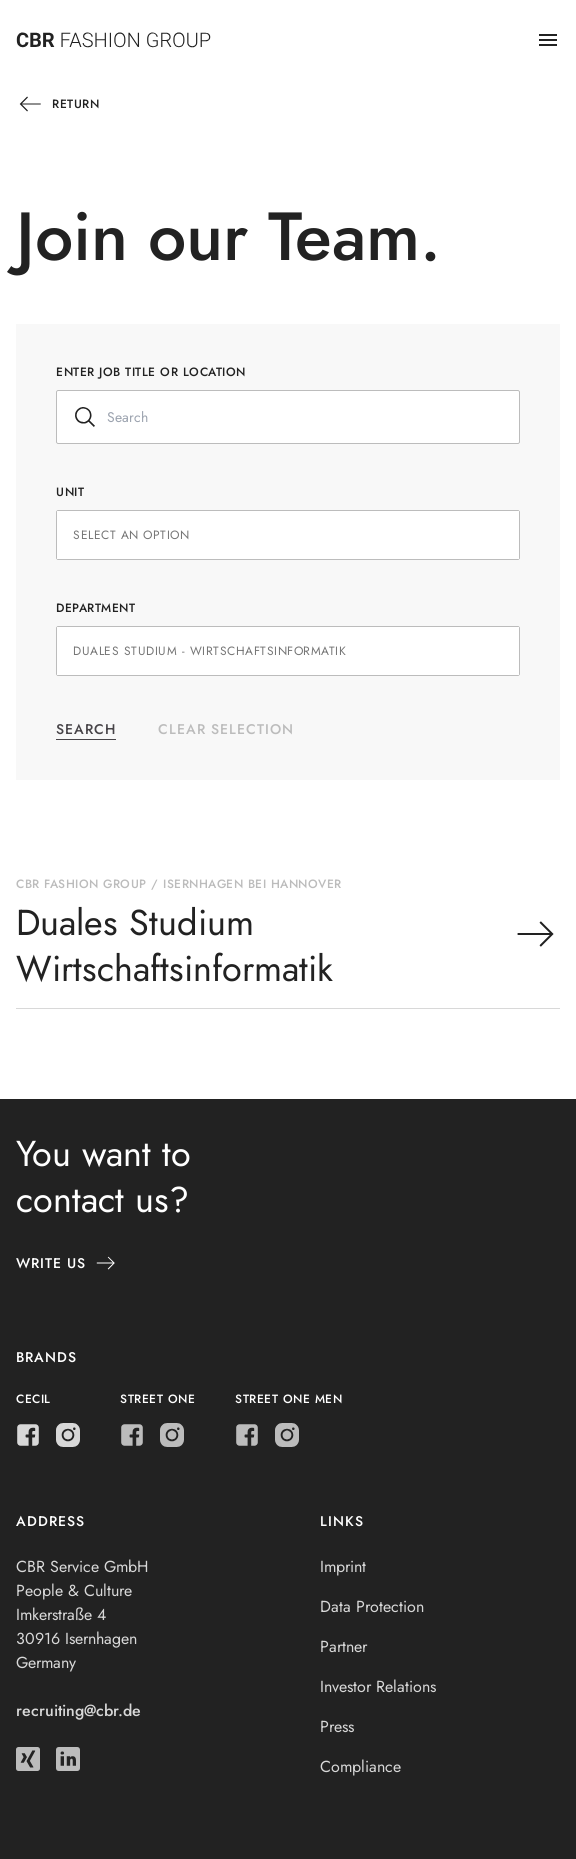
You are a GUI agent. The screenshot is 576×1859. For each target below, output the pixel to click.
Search (86, 729)
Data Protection (372, 1606)
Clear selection (226, 729)
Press (337, 1726)
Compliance (360, 1766)
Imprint (343, 1566)
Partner (343, 1646)
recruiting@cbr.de (78, 1710)
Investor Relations (378, 1686)
